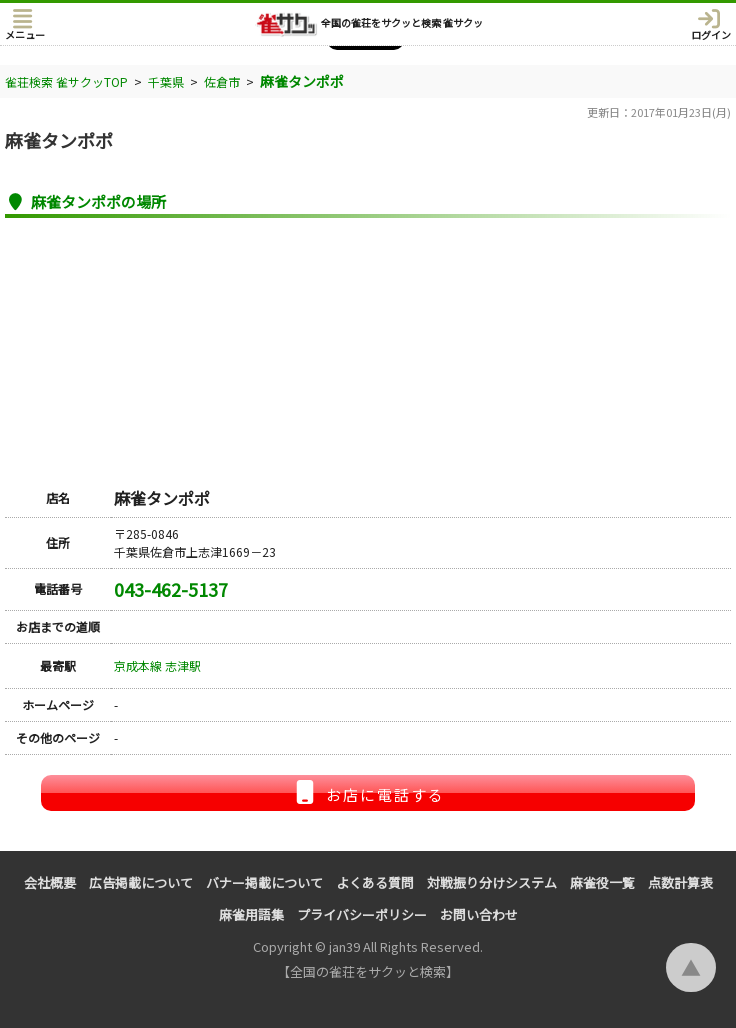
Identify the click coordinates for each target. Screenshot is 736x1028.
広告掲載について (141, 882)
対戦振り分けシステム (492, 882)
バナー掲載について (264, 882)
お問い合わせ (479, 914)
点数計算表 (680, 882)
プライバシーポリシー (362, 914)
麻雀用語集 (251, 914)
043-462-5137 (171, 589)
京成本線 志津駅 (157, 665)
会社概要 (50, 882)
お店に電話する (368, 792)
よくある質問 (375, 882)
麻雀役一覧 (602, 882)
